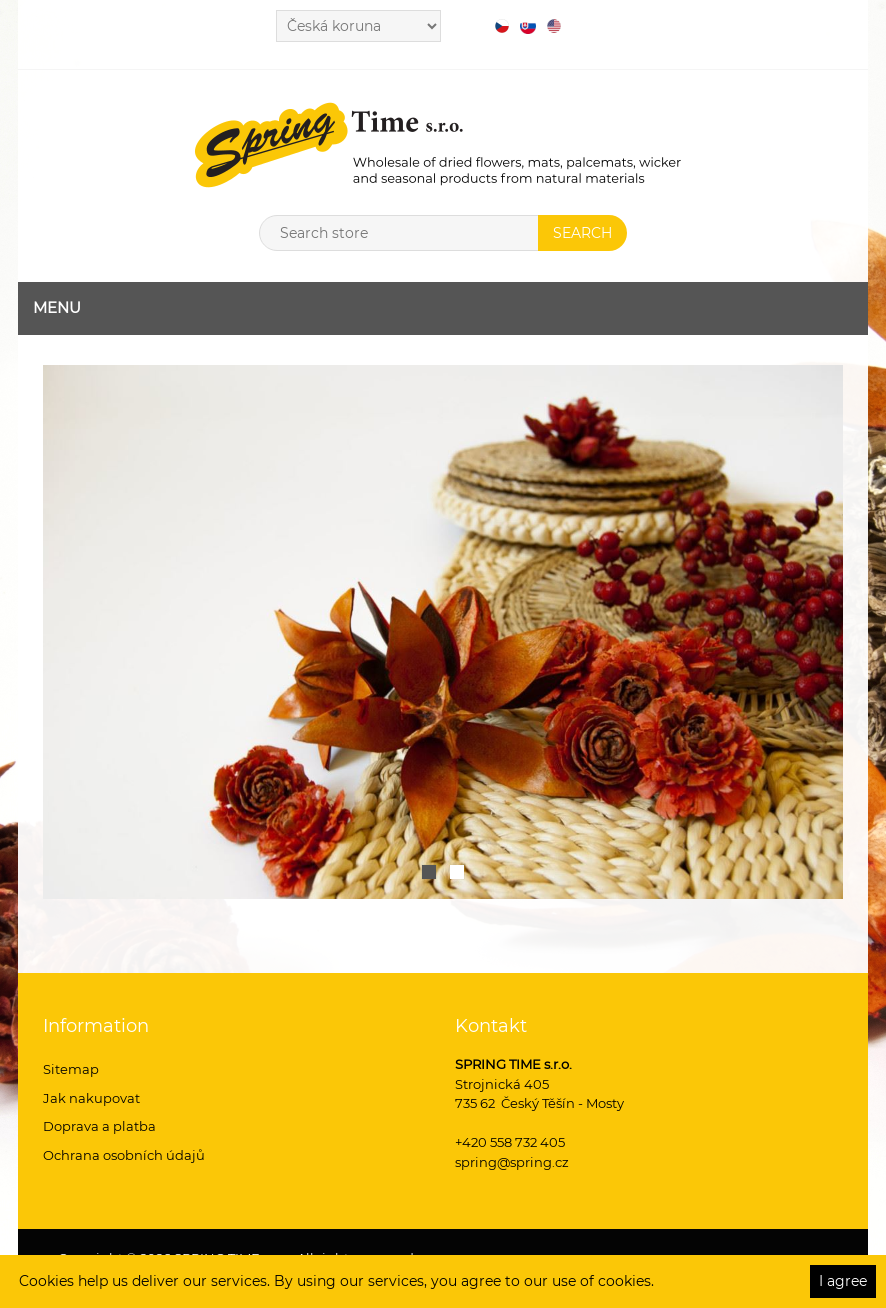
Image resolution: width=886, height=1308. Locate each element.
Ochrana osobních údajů (124, 1155)
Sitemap (71, 1069)
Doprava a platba (99, 1126)
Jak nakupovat (91, 1098)
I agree (843, 1281)
